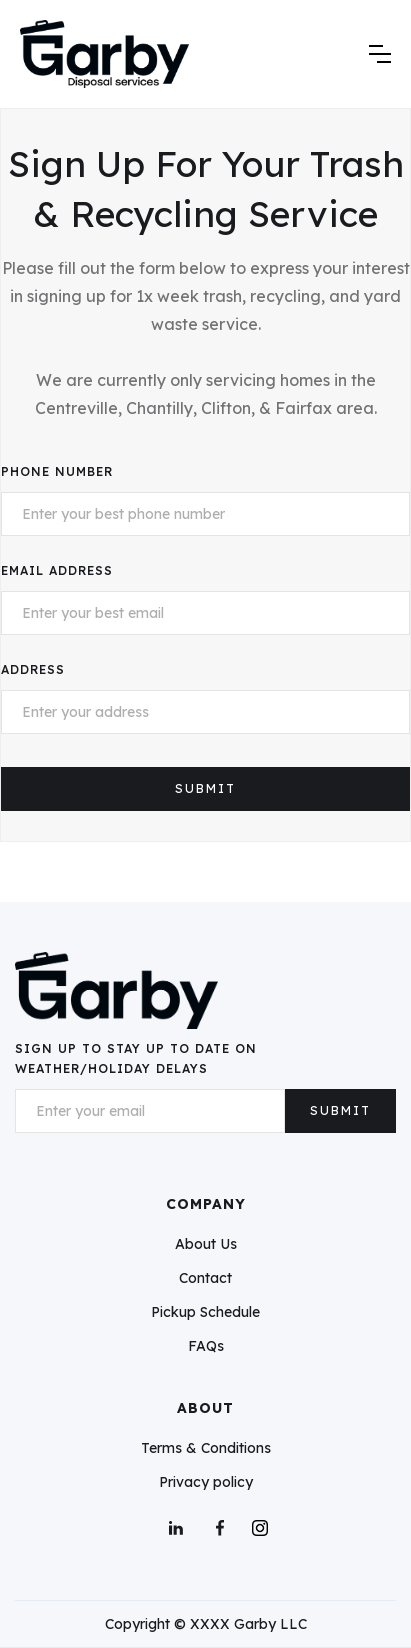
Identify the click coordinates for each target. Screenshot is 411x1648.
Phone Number (57, 471)
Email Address (57, 570)
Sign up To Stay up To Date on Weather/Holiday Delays (136, 1058)
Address (33, 669)
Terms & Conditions (206, 1448)
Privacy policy (206, 1482)
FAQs (206, 1346)
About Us (206, 1244)
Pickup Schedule (205, 1312)
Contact (205, 1278)
